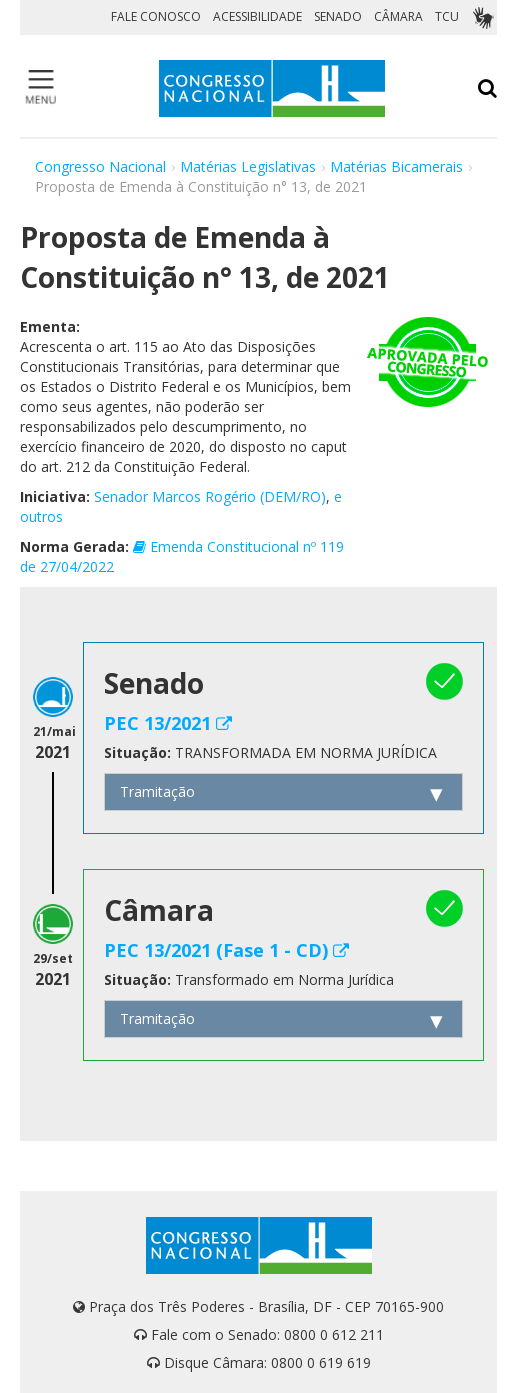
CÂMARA (398, 16)
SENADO (338, 16)
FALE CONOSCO (156, 16)
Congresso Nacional (100, 166)
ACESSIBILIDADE (257, 16)
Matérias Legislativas (248, 166)
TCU (447, 16)
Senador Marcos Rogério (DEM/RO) (210, 496)
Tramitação (157, 791)
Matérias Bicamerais (396, 166)
